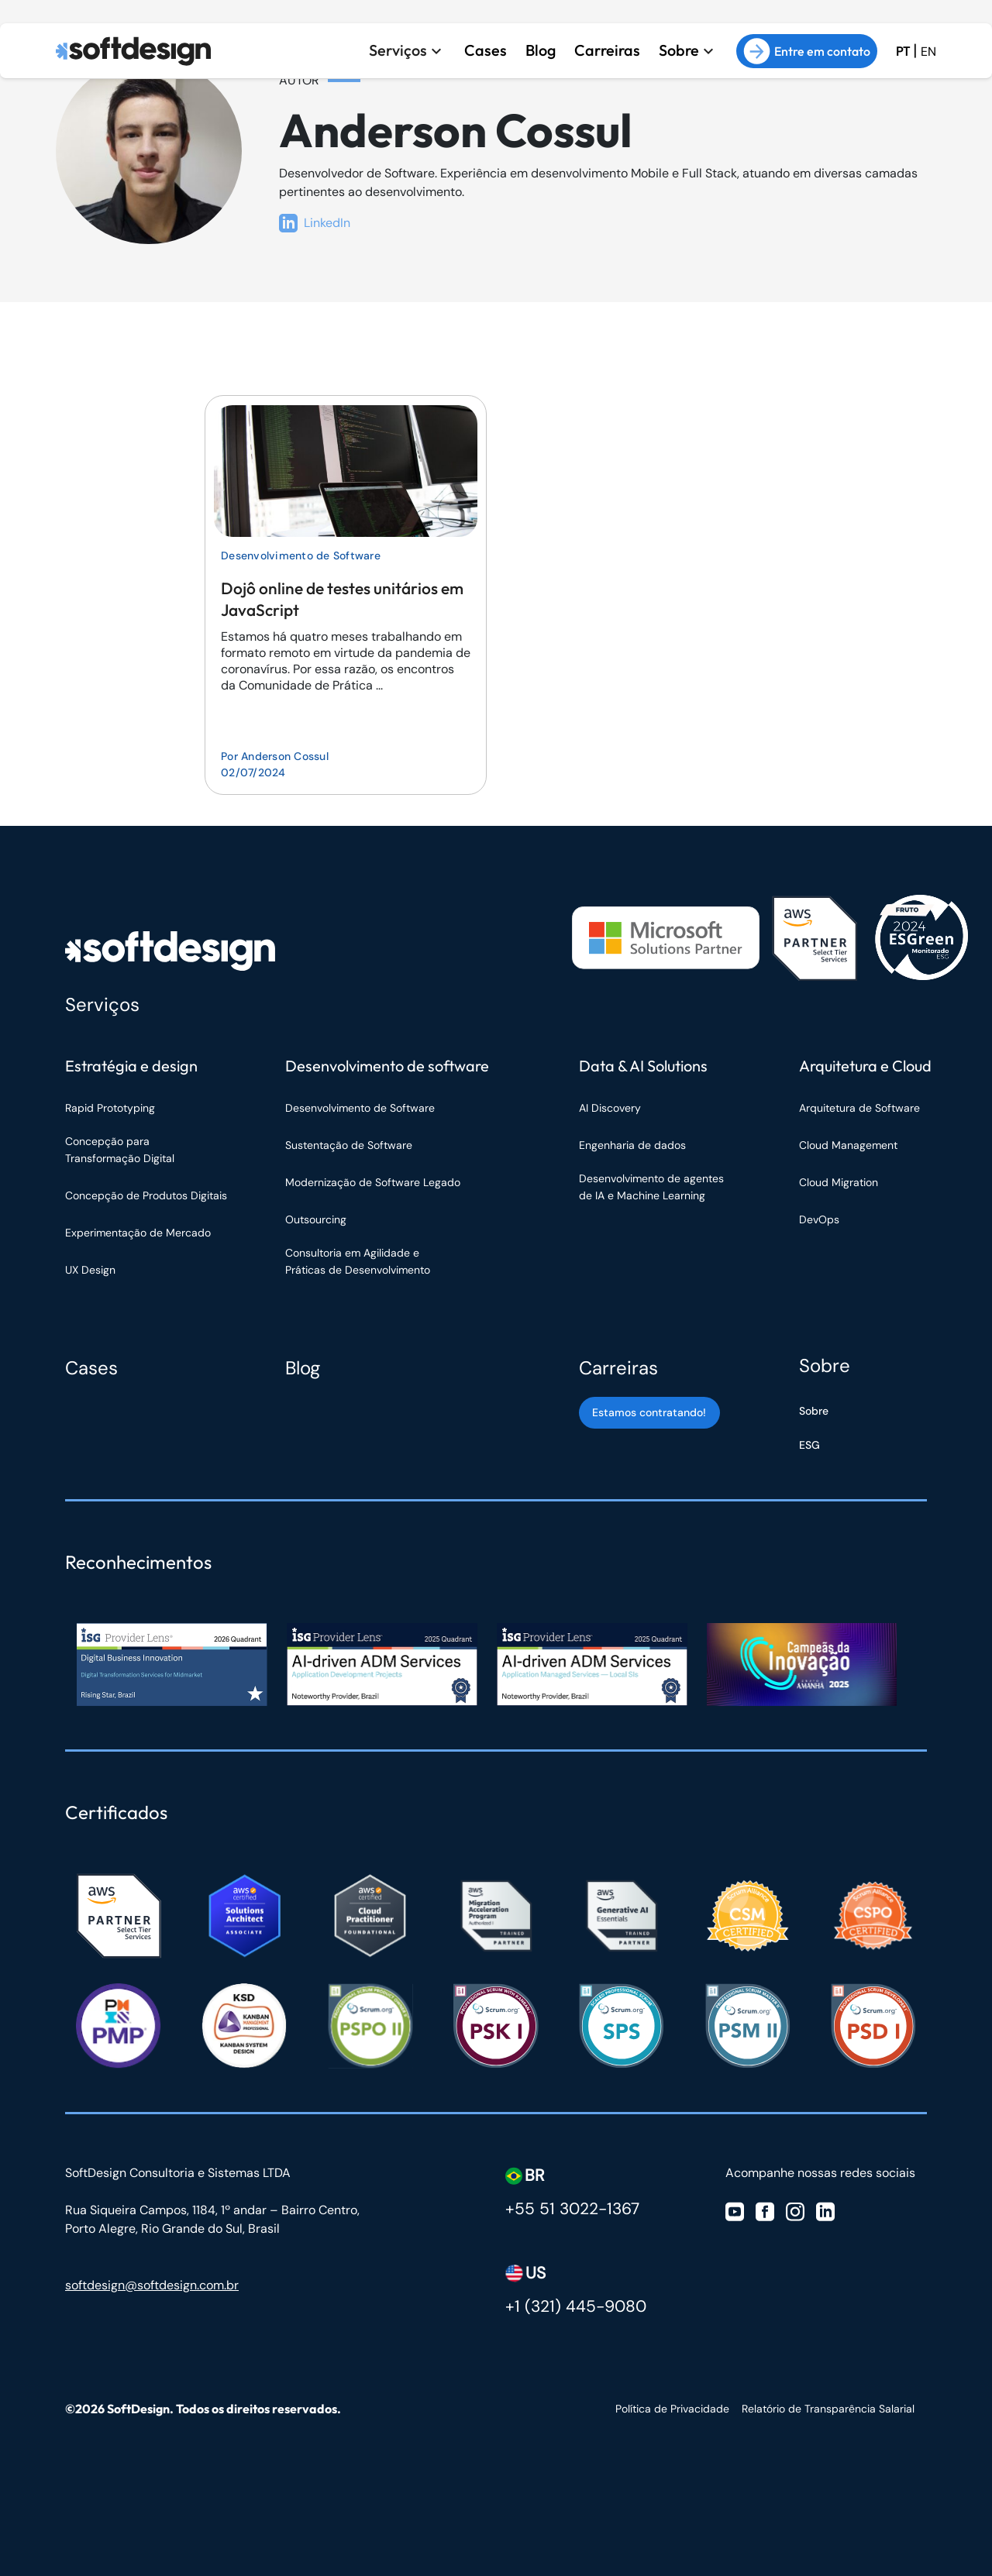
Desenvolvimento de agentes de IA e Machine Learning (651, 1186)
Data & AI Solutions (643, 1065)
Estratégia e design (131, 1065)
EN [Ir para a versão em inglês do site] (928, 51)
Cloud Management (848, 1145)
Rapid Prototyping (111, 1108)
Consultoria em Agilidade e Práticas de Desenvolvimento (357, 1261)
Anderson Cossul (285, 756)
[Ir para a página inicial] (133, 51)
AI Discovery (610, 1108)
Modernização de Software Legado (372, 1182)
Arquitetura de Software (859, 1108)
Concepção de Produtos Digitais (146, 1195)
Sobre (678, 50)
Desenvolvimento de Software (301, 555)
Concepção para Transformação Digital (121, 1149)
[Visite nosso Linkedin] (825, 2210)
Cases (481, 50)
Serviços (393, 50)
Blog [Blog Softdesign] (302, 1368)
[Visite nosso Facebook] (765, 2210)
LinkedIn (314, 223)
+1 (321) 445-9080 (575, 2306)
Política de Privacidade (672, 2409)
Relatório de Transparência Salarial (828, 2409)
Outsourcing (315, 1219)
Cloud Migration (838, 1182)
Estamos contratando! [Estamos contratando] (649, 1412)
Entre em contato (806, 51)
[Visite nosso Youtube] (734, 2210)
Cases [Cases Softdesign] (91, 1368)
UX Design (90, 1270)
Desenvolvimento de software (387, 1065)
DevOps (819, 1219)
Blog (537, 50)
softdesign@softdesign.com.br (152, 2285)
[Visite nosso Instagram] (795, 2210)
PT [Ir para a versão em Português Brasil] (903, 51)
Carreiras (605, 50)
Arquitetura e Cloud (865, 1065)
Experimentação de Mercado (138, 1233)
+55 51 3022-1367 (572, 2209)
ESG (809, 1445)
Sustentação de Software (348, 1145)
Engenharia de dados (632, 1145)
